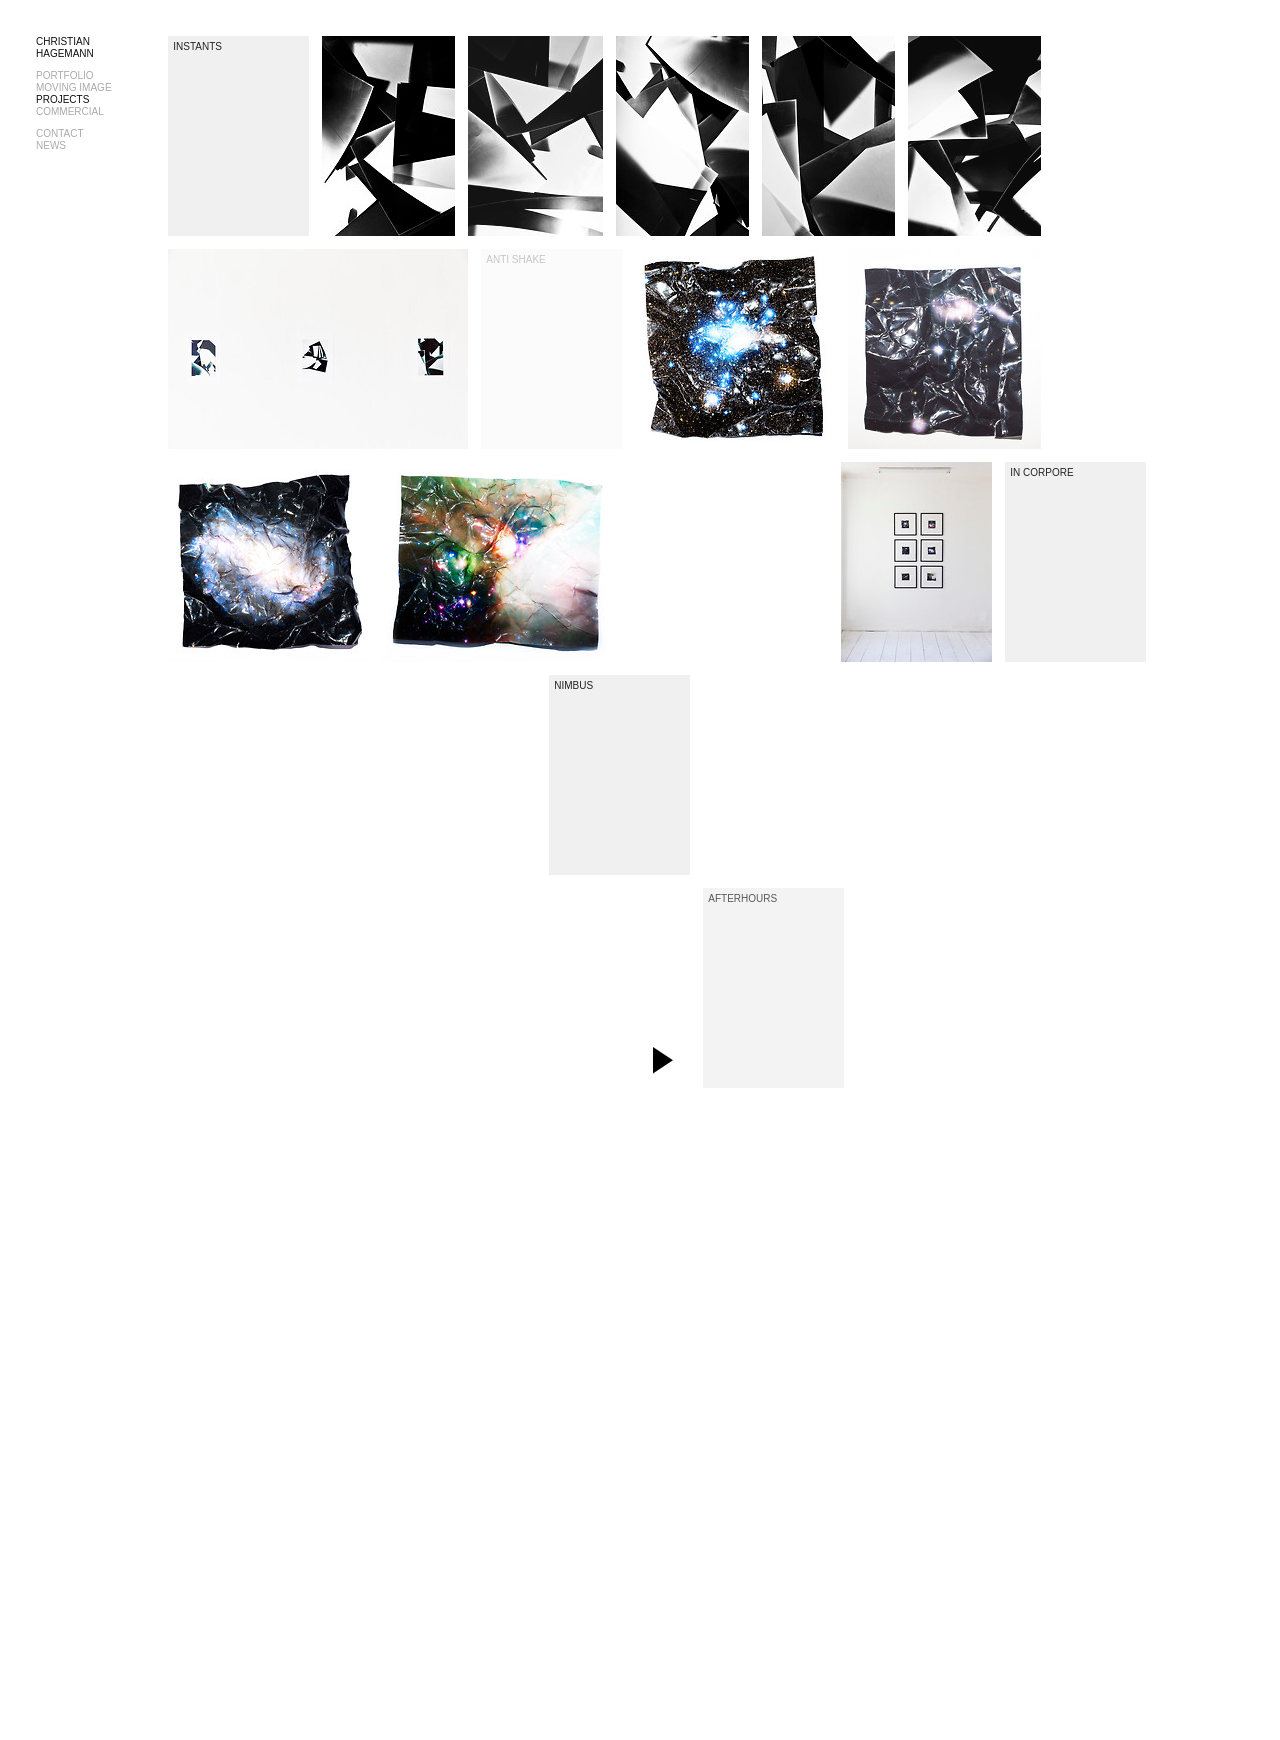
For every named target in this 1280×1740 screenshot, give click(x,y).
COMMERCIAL (70, 111)
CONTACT (60, 133)
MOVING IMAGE (74, 87)
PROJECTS (62, 99)
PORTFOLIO (65, 75)
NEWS (51, 145)
